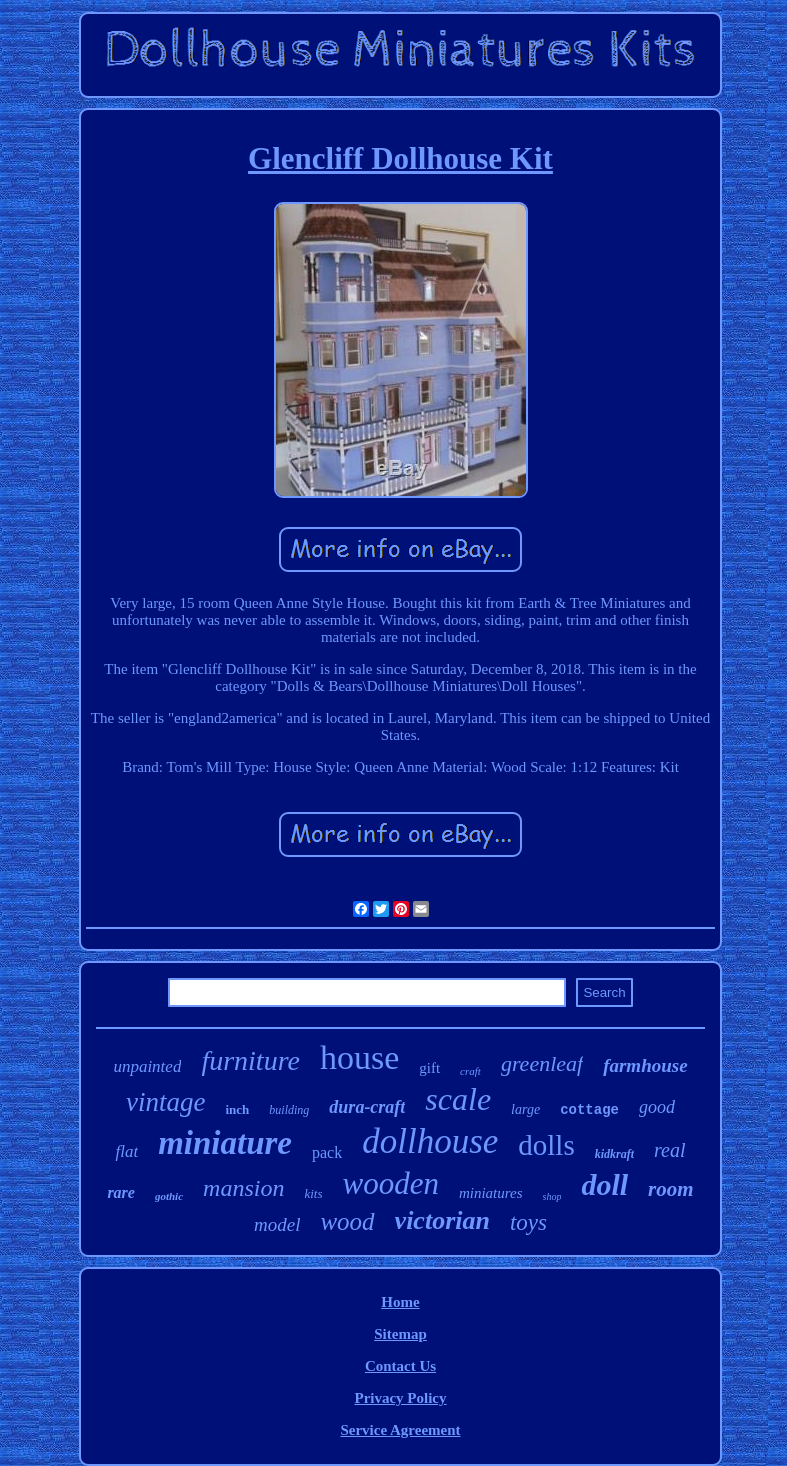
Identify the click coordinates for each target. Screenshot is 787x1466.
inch (238, 1109)
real (669, 1150)
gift (429, 1068)
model (277, 1224)
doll (604, 1184)
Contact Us (400, 1366)
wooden (390, 1183)
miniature (225, 1143)
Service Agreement (400, 1430)
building (289, 1110)
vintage (165, 1102)
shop (552, 1196)
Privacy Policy (400, 1398)
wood (347, 1221)
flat (126, 1151)
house (359, 1057)
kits (313, 1193)
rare (121, 1192)
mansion (243, 1188)
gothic (169, 1196)
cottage (589, 1110)
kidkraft (614, 1154)
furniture (250, 1060)
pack (327, 1152)
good (657, 1107)
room (671, 1189)
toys (528, 1222)
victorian (442, 1220)
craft (470, 1071)
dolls (546, 1145)
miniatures (491, 1193)
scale (458, 1099)
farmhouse (645, 1065)
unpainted (147, 1066)
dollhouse (430, 1141)
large (525, 1109)
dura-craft (367, 1107)
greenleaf (542, 1063)
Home (400, 1302)
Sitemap (400, 1334)
